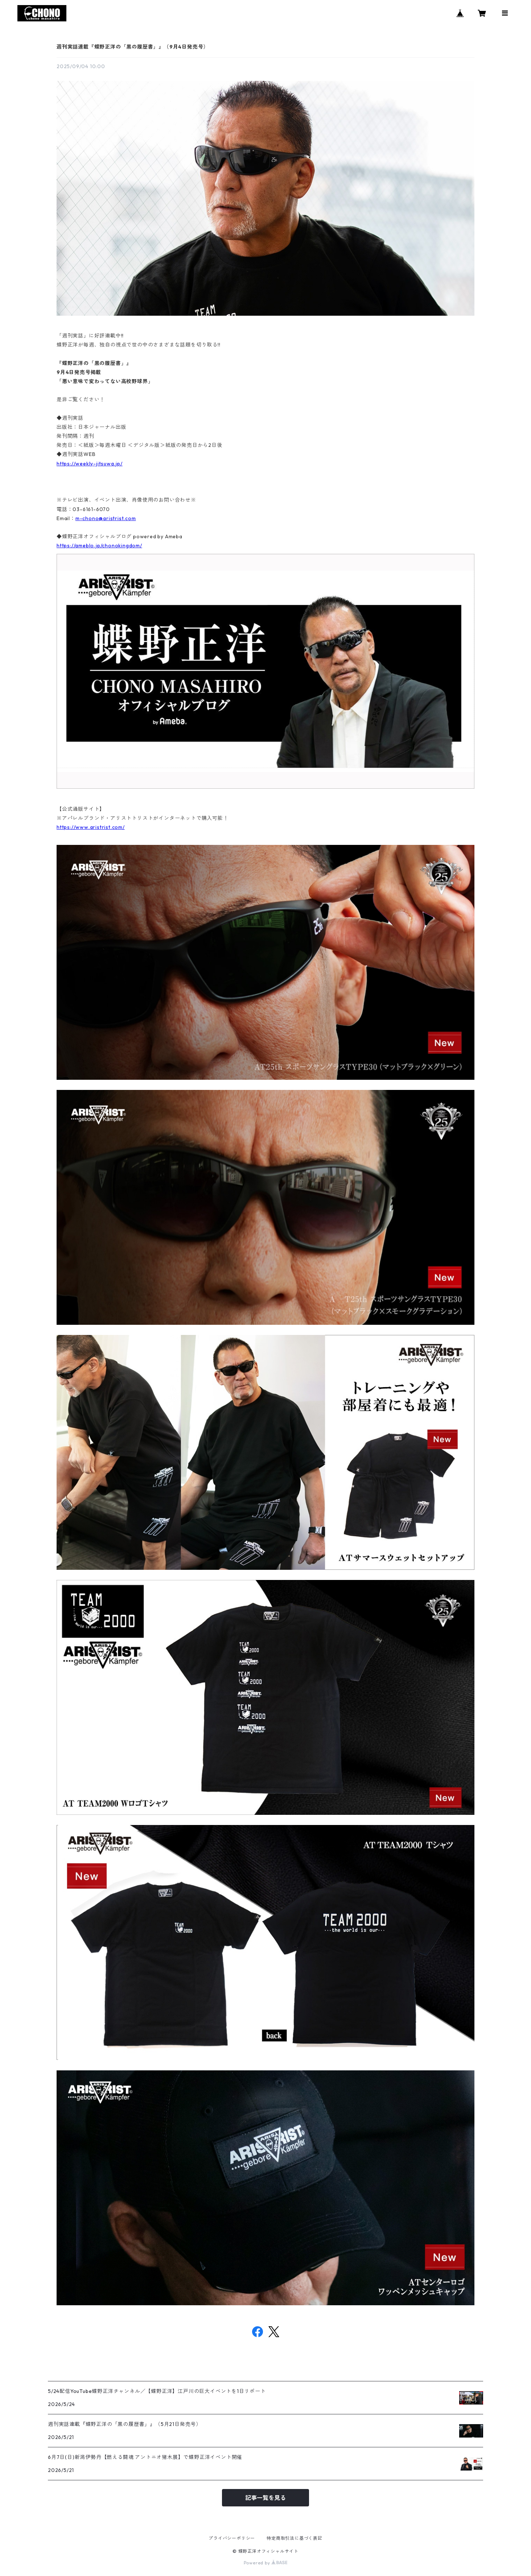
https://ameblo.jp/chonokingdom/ (99, 545)
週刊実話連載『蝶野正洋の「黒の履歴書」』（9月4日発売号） (133, 46)
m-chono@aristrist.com (105, 518)
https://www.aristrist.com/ (91, 827)
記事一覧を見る (265, 2497)
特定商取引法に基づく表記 (294, 2538)
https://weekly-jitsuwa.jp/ (90, 463)
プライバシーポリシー (232, 2538)
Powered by (266, 2562)
